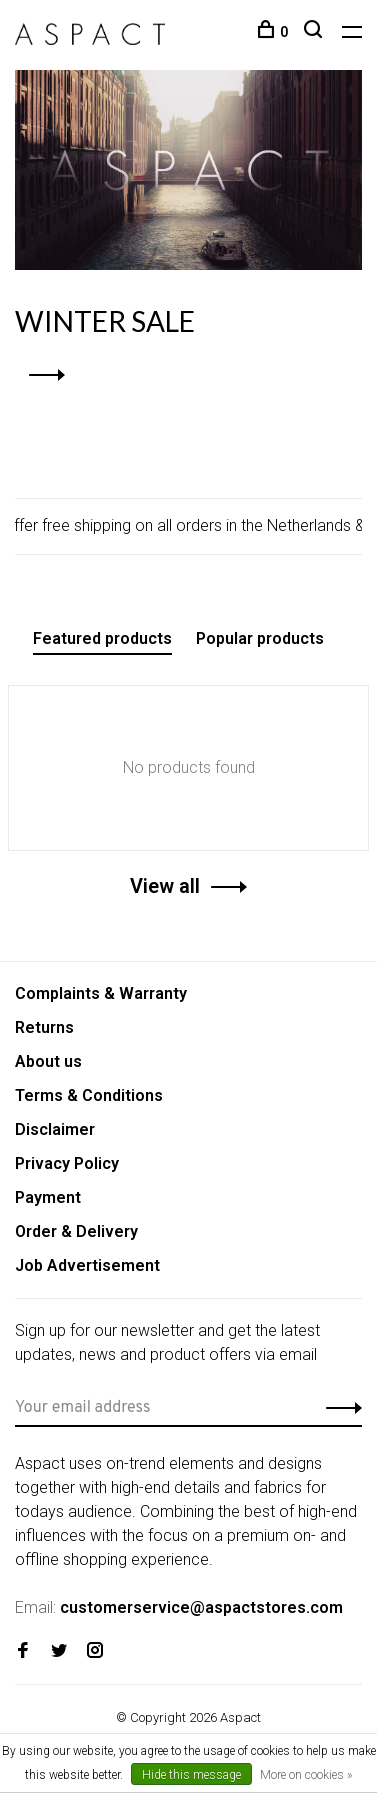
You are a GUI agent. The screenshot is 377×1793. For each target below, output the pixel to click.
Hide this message (191, 1775)
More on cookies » (306, 1775)
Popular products (260, 638)
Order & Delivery (76, 1231)
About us (48, 1061)
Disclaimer (55, 1129)
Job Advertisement (87, 1265)
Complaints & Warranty (101, 993)
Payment (48, 1197)
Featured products (102, 638)
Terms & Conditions (89, 1095)
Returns (44, 1027)
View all (165, 886)
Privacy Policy (67, 1163)
